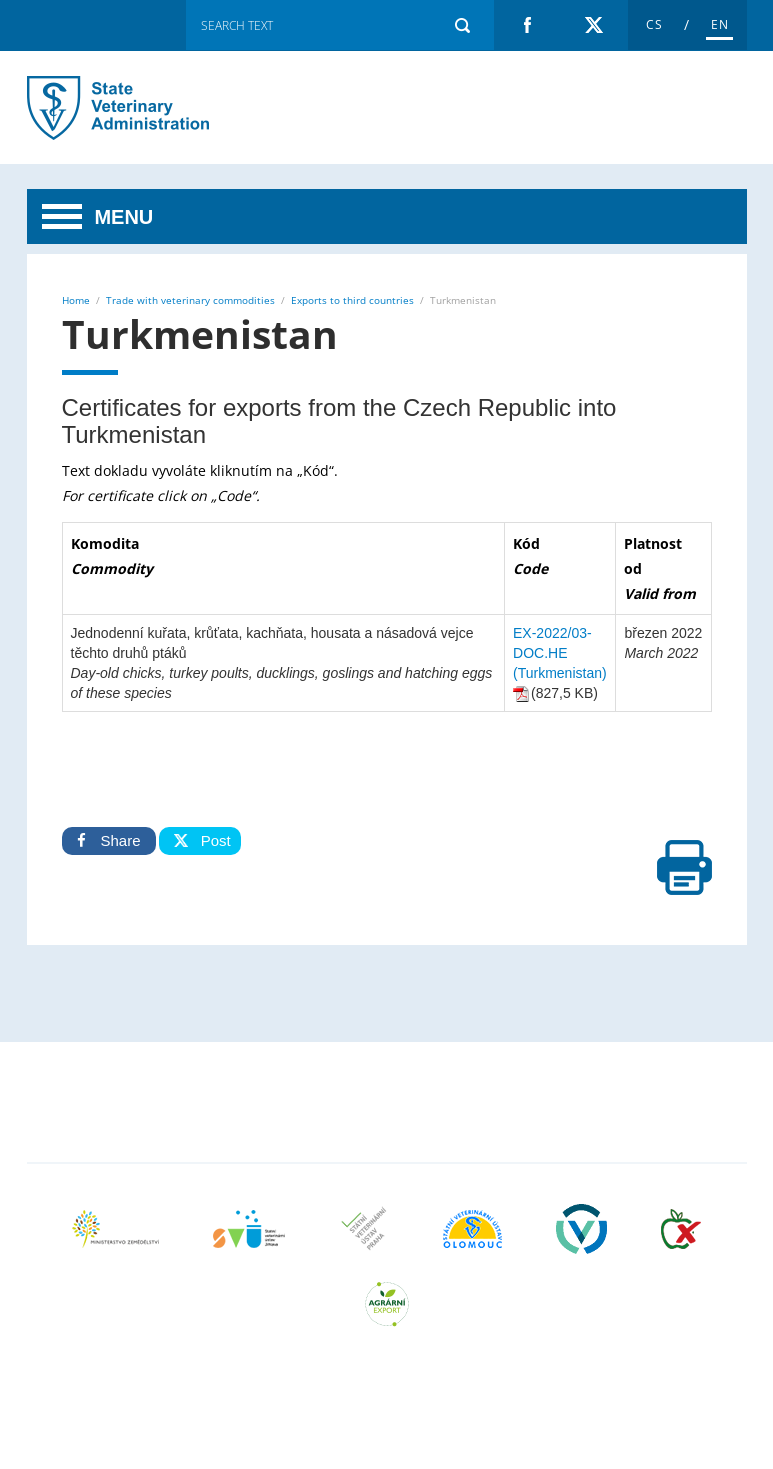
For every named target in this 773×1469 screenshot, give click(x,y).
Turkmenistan (132, 107)
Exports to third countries (352, 300)
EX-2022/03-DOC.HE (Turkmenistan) (560, 653)
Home (76, 300)
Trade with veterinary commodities (190, 300)
